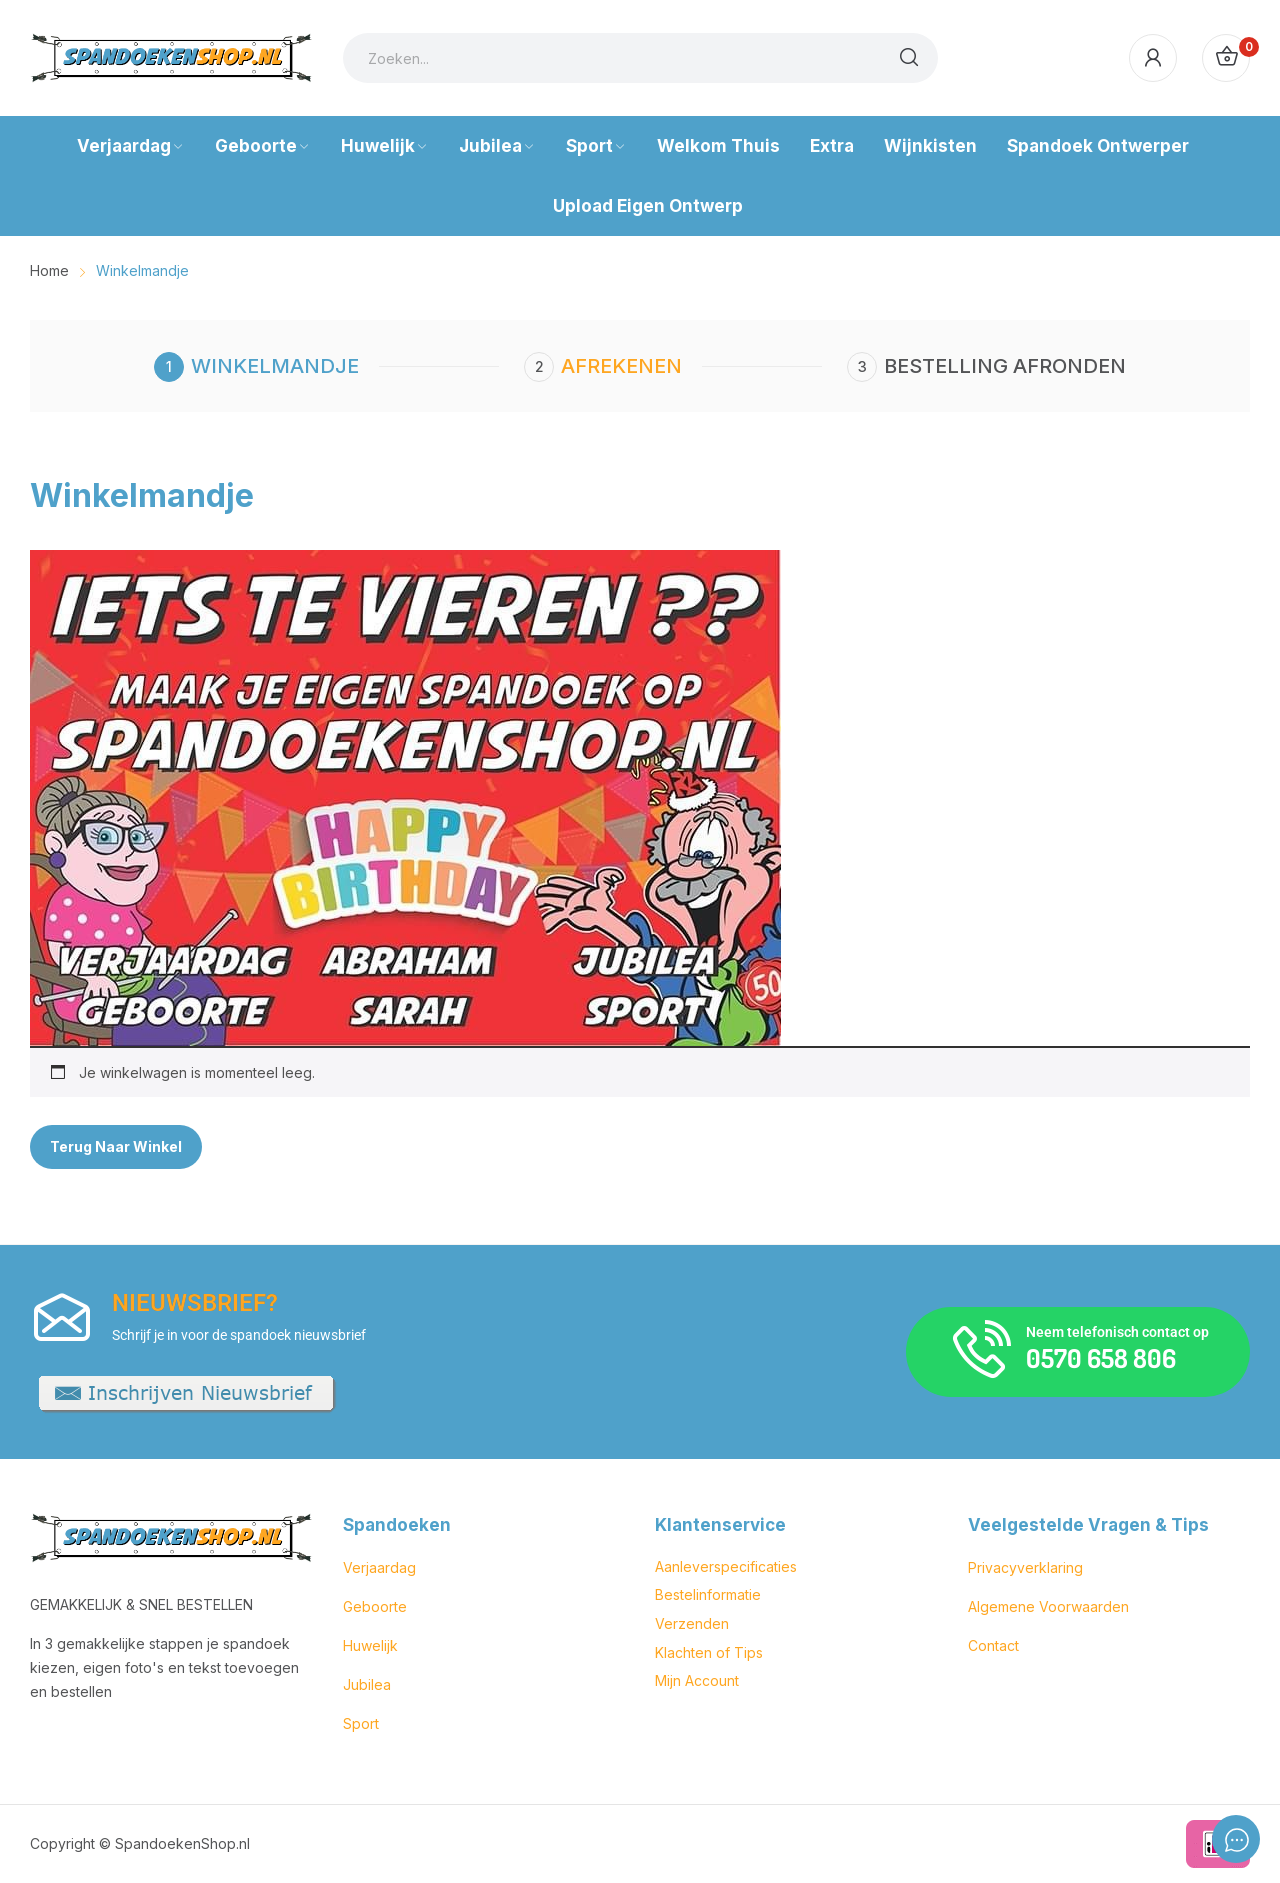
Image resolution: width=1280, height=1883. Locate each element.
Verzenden (692, 1623)
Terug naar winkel (116, 1146)
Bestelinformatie (708, 1594)
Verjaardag (379, 1567)
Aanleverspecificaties (726, 1566)
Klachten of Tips (709, 1652)
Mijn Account (697, 1680)
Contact (993, 1645)
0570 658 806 (1101, 1357)
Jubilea (367, 1684)
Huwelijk (370, 1645)
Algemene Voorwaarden (1048, 1606)
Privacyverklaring (1025, 1567)
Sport (361, 1723)
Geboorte (375, 1606)
